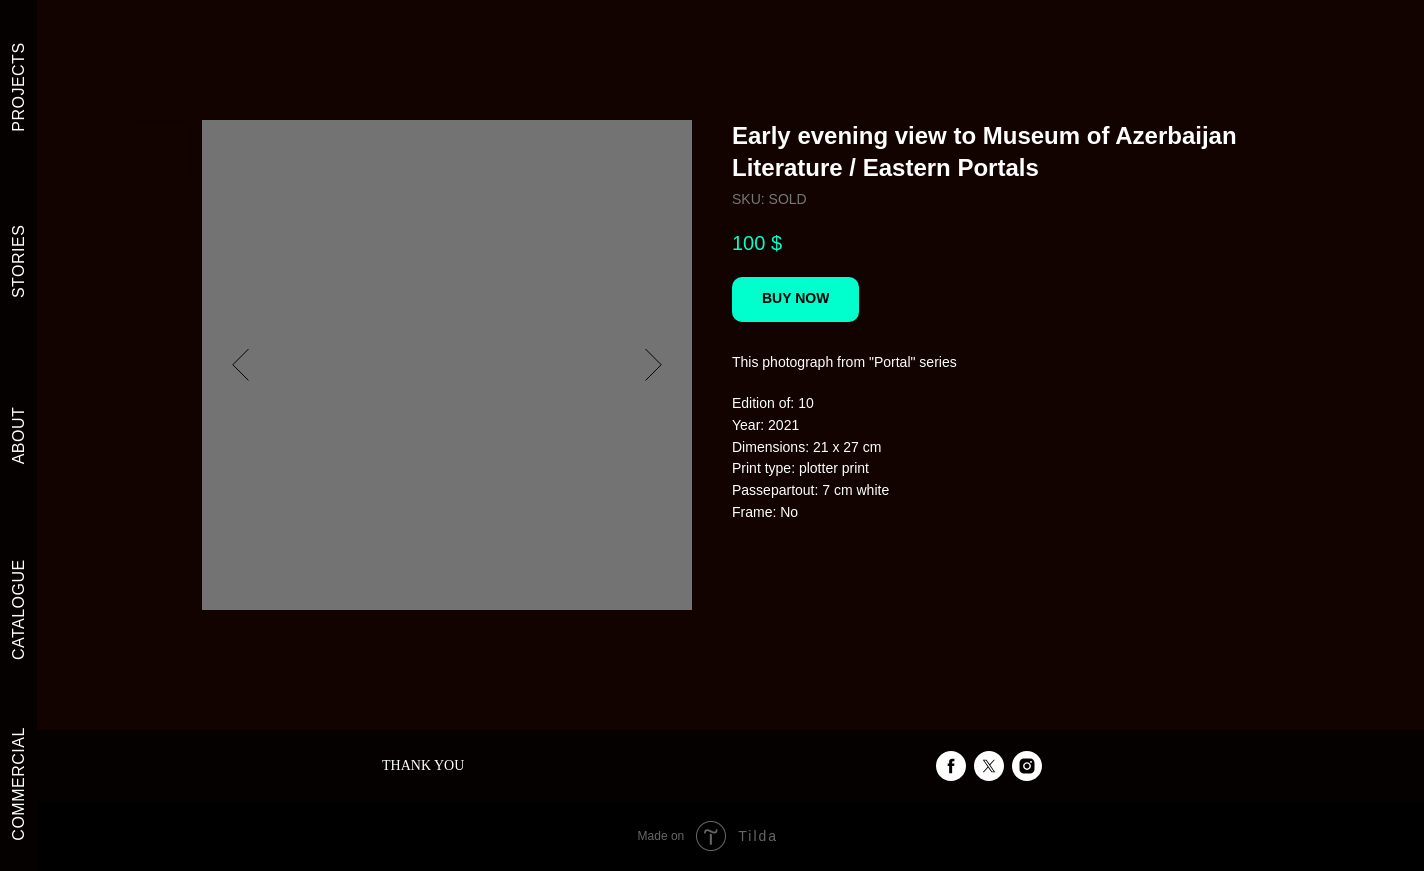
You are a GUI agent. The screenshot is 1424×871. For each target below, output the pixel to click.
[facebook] (951, 766)
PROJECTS (18, 86)
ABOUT (18, 436)
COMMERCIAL (18, 783)
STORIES (18, 261)
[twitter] (989, 766)
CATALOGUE (18, 609)
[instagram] (1027, 766)
